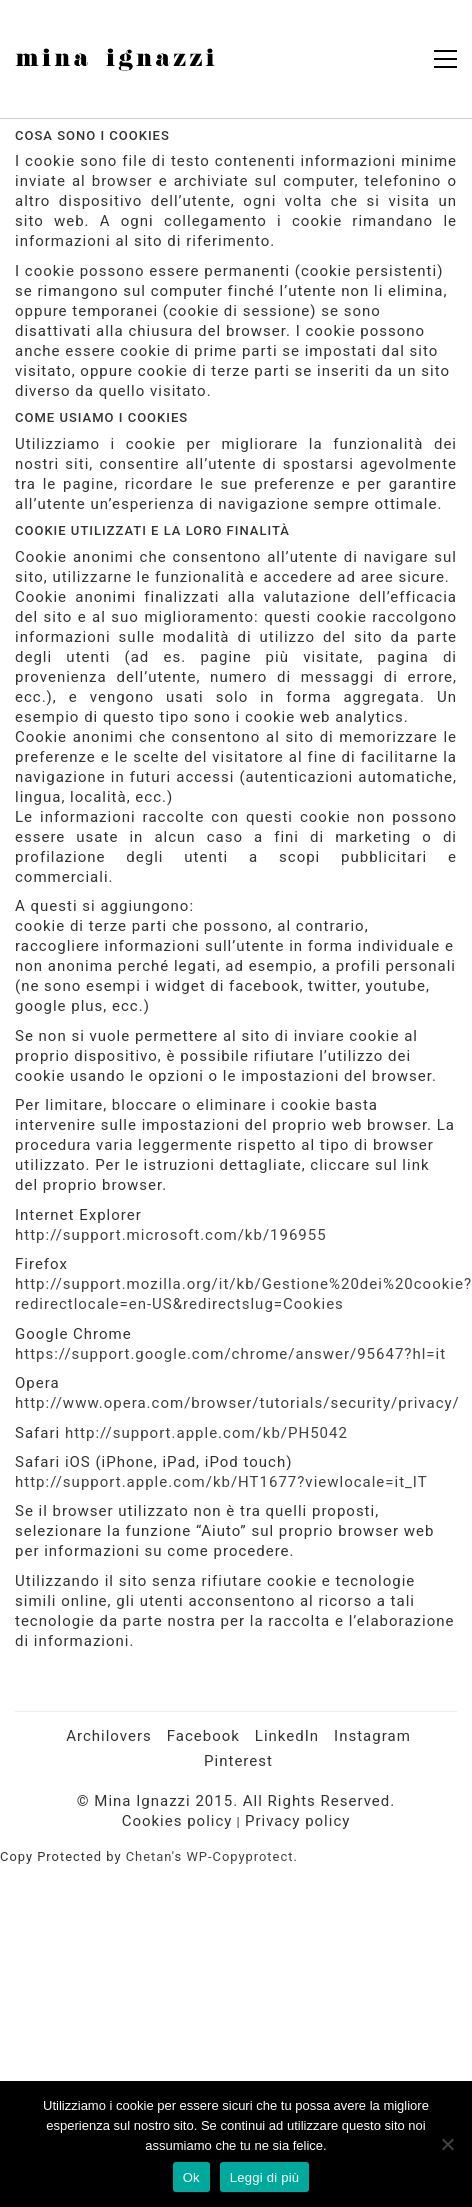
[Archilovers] (109, 1737)
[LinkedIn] (287, 1737)
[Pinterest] (238, 1762)
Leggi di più (265, 2177)
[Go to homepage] (115, 59)
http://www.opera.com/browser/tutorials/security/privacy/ (237, 1403)
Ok (191, 2177)
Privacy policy (297, 1821)
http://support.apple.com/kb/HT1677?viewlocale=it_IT (221, 1482)
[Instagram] (372, 1737)
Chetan (149, 1856)
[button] (445, 59)
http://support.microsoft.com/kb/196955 (171, 1235)
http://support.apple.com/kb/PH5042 (206, 1433)
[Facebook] (203, 1737)
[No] (447, 2144)
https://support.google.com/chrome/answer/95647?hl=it (230, 1354)
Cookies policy (177, 1821)
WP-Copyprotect (239, 1856)
